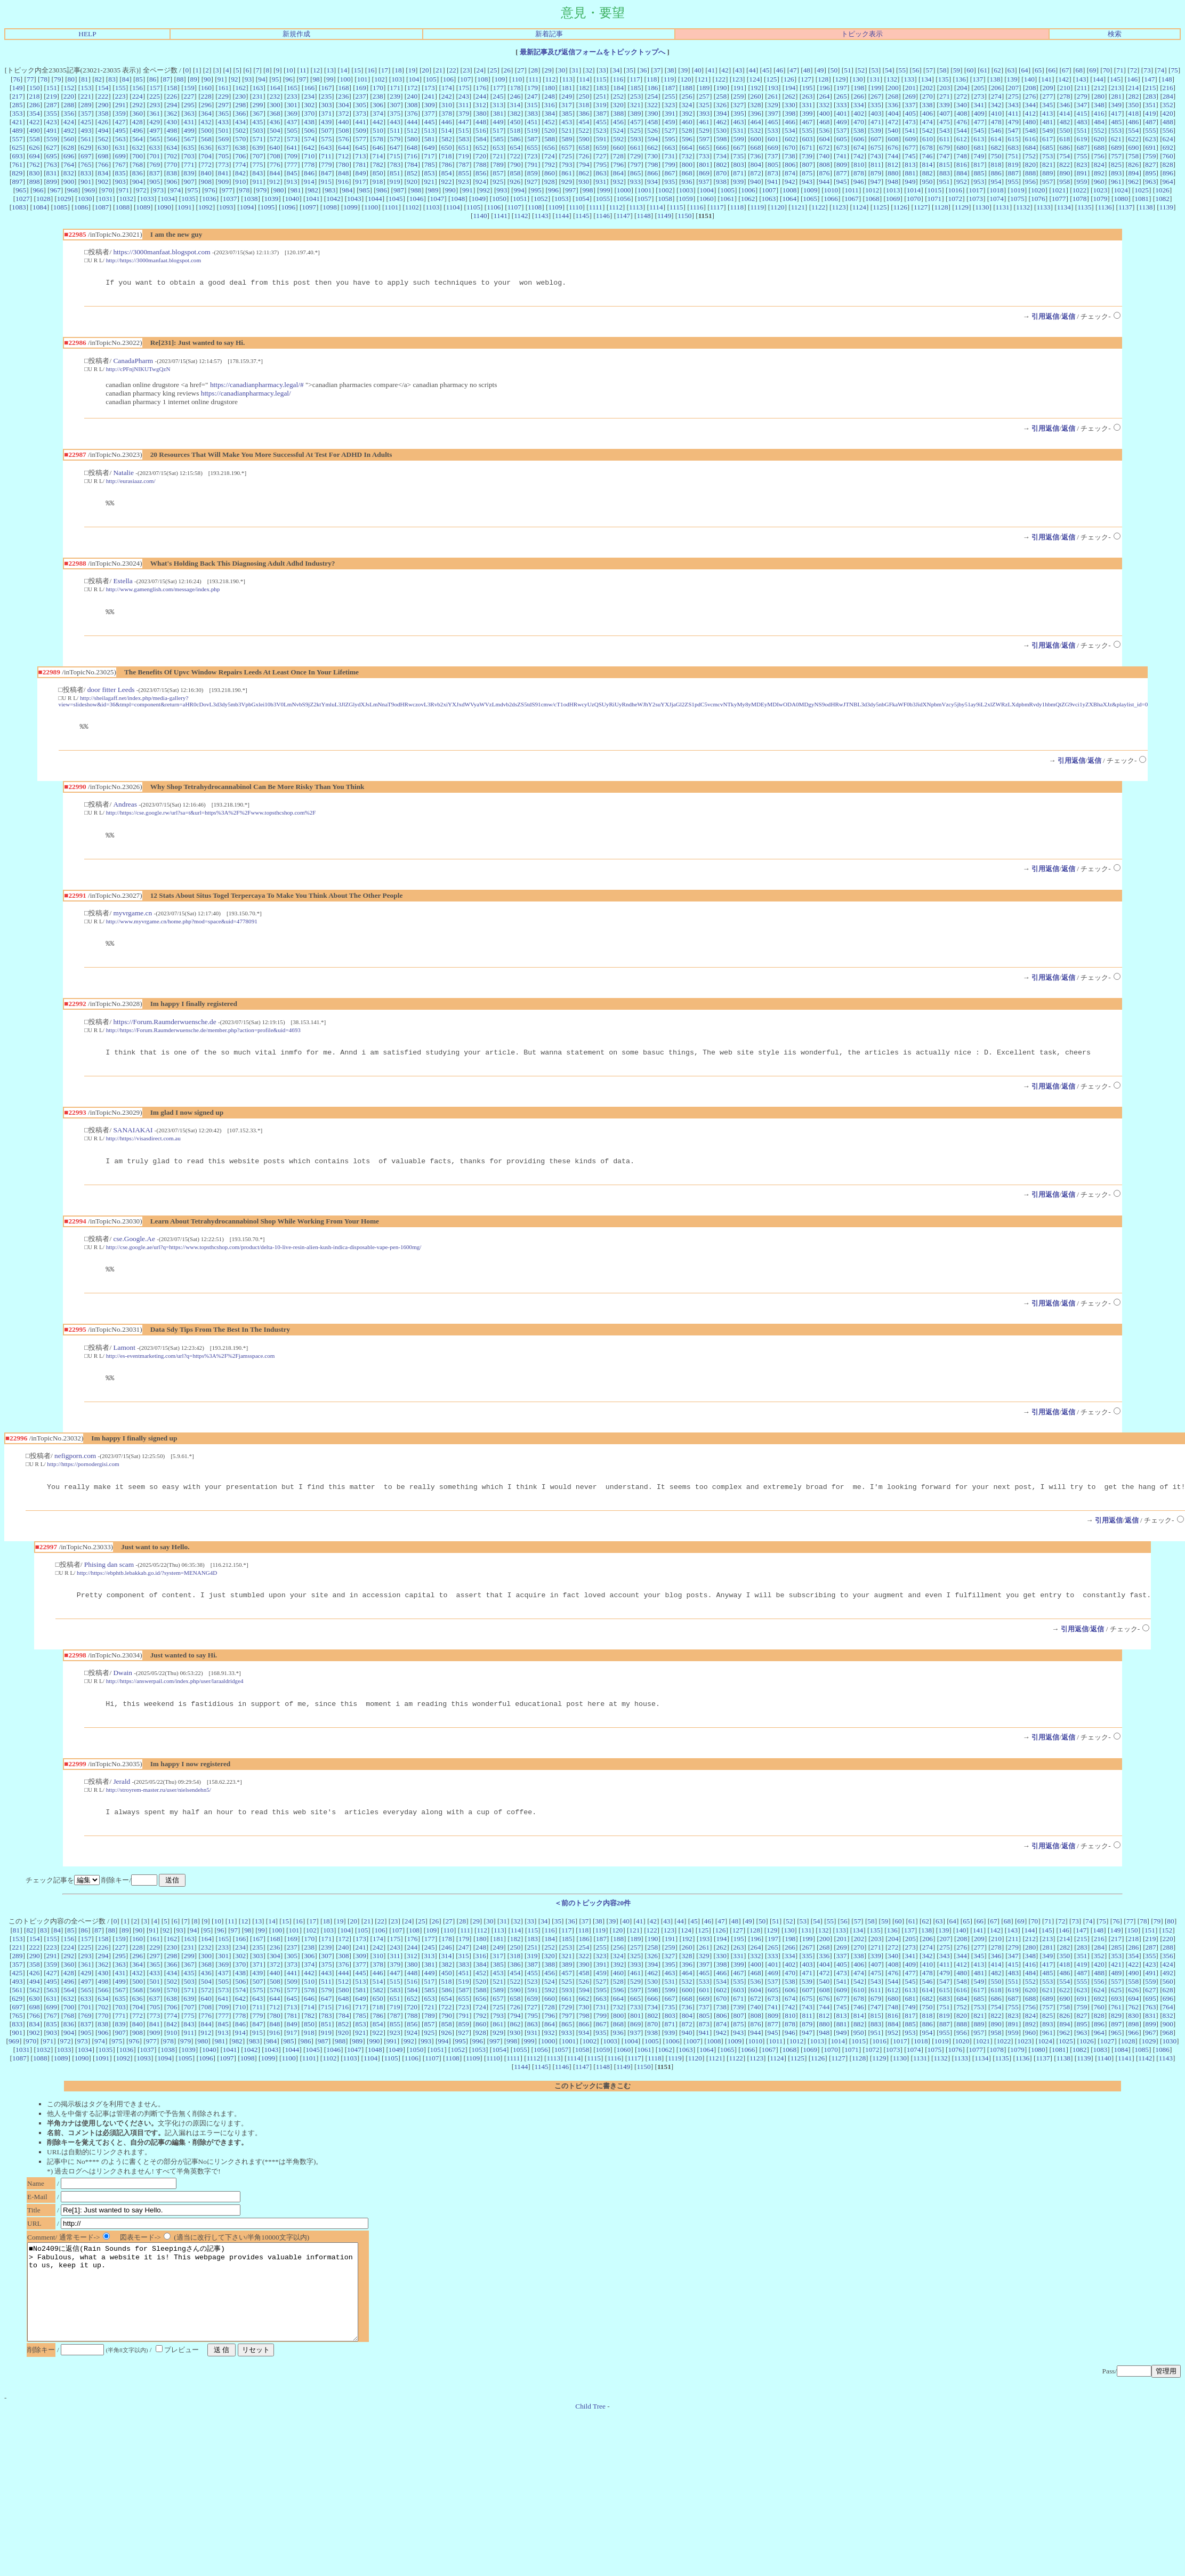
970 (106, 190)
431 (188, 122)
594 (653, 139)
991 (467, 190)
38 (670, 70)
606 (858, 139)
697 (85, 156)
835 (120, 173)
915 (326, 182)
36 (643, 70)
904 (137, 182)
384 (549, 113)
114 (584, 79)
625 (17, 147)
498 (171, 130)
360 (137, 113)
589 (566, 139)
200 (893, 88)
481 (1047, 122)
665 (704, 147)
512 (412, 130)
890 (1065, 173)
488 (1168, 122)
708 (275, 156)
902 (103, 182)
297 (223, 105)
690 (1133, 147)
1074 (996, 199)
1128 (941, 207)
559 (51, 139)
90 (207, 79)
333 (841, 105)
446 (446, 122)
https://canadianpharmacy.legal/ (246, 395)
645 (361, 147)
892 (1099, 173)
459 (669, 122)
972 (141, 190)
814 (927, 164)
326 (721, 105)
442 (378, 122)
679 (944, 147)
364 (206, 113)
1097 (309, 207)
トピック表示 (862, 34)
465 (773, 122)
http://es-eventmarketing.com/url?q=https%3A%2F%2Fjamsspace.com (190, 1370)
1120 (777, 207)
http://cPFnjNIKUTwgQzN (138, 370)
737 (773, 156)
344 (1030, 105)
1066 (831, 199)
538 (858, 130)
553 (1116, 130)
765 (85, 164)
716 (412, 156)
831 (51, 173)
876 (824, 173)
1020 (1038, 190)
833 (85, 173)
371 (326, 113)
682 (996, 147)
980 (278, 190)
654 (515, 147)
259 (738, 96)
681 (978, 147)
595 (670, 139)
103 (396, 79)
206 (996, 88)
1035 (188, 199)
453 (566, 122)
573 (292, 139)
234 (309, 96)
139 (1012, 79)
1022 (1080, 190)
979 (261, 190)
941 (773, 182)
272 (961, 96)
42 (724, 70)
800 (687, 164)
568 (206, 139)
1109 (555, 207)
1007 (769, 190)
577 (361, 139)
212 (1099, 88)
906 (171, 182)
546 (995, 130)
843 (257, 173)
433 (223, 122)
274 (996, 96)
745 (910, 156)
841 (223, 173)
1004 (706, 190)
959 (1081, 182)
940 (755, 182)
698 (103, 156)
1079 (1100, 199)
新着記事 (549, 34)
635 (188, 147)
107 (465, 79)
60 (969, 70)
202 (927, 88)
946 (858, 182)
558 (34, 139)
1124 (859, 207)
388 (618, 113)
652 (480, 147)
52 (861, 70)
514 (446, 130)
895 (1151, 173)
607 (875, 139)
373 (361, 113)
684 (1030, 147)
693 (17, 156)
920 (412, 182)
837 (154, 173)
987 (398, 190)
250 (583, 96)
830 (34, 173)
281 (1116, 96)
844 (274, 173)
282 (1133, 96)
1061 (727, 199)
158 (171, 88)
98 (315, 79)
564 (137, 139)
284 (1168, 96)
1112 (616, 207)
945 (841, 182)
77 (30, 79)
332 (824, 105)
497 (154, 130)
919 (395, 182)
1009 (810, 190)
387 (601, 113)
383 (532, 113)
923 (463, 182)
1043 (354, 199)
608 (893, 139)
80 (71, 79)
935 (669, 182)
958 (1064, 182)
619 (1081, 139)
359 (120, 113)
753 (1047, 156)
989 (433, 190)
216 (1168, 88)
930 (583, 182)
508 (343, 130)
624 (1168, 139)
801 (704, 164)
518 (515, 130)
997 (570, 190)
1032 (126, 199)
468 (824, 122)
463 (738, 122)
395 (738, 113)
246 (515, 96)
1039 (271, 199)
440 (343, 122)
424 (68, 122)
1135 (1084, 207)
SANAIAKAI (132, 1141)
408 (961, 113)
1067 (851, 199)
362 (171, 113)
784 (412, 164)
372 (343, 113)
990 (450, 190)
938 (721, 182)
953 (978, 182)
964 (1168, 182)
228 (206, 96)
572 (275, 139)
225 (154, 96)
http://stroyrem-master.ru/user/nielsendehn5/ (158, 1810)
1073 (976, 199)
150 (34, 88)
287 (51, 105)
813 (910, 164)
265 (841, 96)
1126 (900, 207)
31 (574, 70)
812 (893, 164)
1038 (251, 199)
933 (635, 182)
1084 (40, 207)
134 (926, 79)
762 (34, 164)
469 (841, 122)
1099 (350, 207)
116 (618, 79)
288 (68, 105)
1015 (935, 190)
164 (275, 88)
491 (51, 130)
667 (738, 147)
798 (653, 164)
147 (1149, 79)
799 (670, 164)
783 (395, 164)
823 (1081, 164)
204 (961, 88)
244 (480, 96)
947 (875, 182)
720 (480, 156)
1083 (19, 207)
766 (103, 164)
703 (189, 156)
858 (515, 173)
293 (154, 105)
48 (806, 70)
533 (773, 130)
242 (446, 96)
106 (448, 79)
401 (841, 113)
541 (910, 130)
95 (275, 79)
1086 (81, 207)
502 (240, 130)
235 (326, 96)
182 (584, 88)
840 (206, 173)
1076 (1038, 199)
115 (601, 79)
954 (995, 182)
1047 (437, 199)
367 (257, 113)
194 (790, 88)
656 (549, 147)
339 (944, 105)
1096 (288, 207)
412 (1030, 113)
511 (395, 130)
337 (910, 105)
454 (583, 122)
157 (154, 88)
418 (1133, 113)
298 (240, 105)
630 (103, 147)
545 (978, 130)
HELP (87, 34)
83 (111, 79)
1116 (697, 207)
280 (1099, 96)
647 (395, 147)
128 (823, 79)
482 (1065, 122)
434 (240, 122)
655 (532, 147)
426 (103, 122)
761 (17, 164)
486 (1133, 122)
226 (171, 96)
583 (463, 139)
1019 (1017, 190)
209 (1048, 88)
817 (978, 164)
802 (721, 164)
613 (978, 139)
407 (944, 113)
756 (1099, 156)
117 (635, 79)
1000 (624, 190)
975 (192, 190)
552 (1099, 130)
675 (875, 147)
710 (309, 156)
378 (446, 113)
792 (549, 164)
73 (1146, 70)
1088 (122, 207)
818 (995, 164)
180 (549, 88)
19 (411, 70)
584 (480, 139)
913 (291, 182)
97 (302, 79)
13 (330, 70)
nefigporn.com (75, 1472)
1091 (185, 207)
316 (549, 105)
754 (1064, 156)
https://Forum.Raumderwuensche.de (164, 1031)
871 (738, 173)
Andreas (124, 811)
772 (206, 164)
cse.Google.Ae (134, 1251)
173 (429, 88)
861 (566, 173)
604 (824, 139)
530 (721, 130)
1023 (1100, 190)
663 (669, 147)
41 (711, 70)
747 (944, 156)
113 (567, 79)
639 (257, 147)
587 (532, 139)
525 (635, 130)
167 (326, 88)
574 (309, 139)
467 (807, 122)
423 (51, 122)
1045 (396, 199)
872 (756, 173)
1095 (268, 207)
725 (566, 156)
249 (566, 96)
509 (361, 130)
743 (875, 156)
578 (378, 139)
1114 (656, 207)
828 (1168, 164)
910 (240, 182)
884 (961, 173)
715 (395, 156)
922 (446, 182)
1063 (769, 199)
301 (292, 105)
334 (858, 105)
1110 (576, 207)
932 (618, 182)
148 (1167, 79)
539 (875, 130)
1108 (535, 207)
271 (944, 96)
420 (1168, 113)
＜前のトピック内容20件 (592, 1925)
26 (507, 70)
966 (38, 190)
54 (888, 70)
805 (773, 164)
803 (738, 164)
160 (206, 88)
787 (463, 164)
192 (756, 88)
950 (927, 182)
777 (292, 164)
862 (583, 173)
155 (120, 88)
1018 (996, 190)
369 (292, 113)
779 (326, 164)
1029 (64, 199)
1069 (893, 199)
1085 (60, 207)
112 (550, 79)
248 (549, 96)
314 (515, 105)
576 (343, 139)
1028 (43, 199)
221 (85, 96)
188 (687, 88)
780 (343, 164)
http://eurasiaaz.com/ (131, 482)
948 (893, 182)
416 (1099, 113)
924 (480, 182)
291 (120, 105)
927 (532, 182)
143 (1080, 79)
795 (601, 164)
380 (480, 113)
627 (51, 147)
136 (960, 79)
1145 (582, 216)
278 (1065, 96)
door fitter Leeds (111, 694)
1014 (914, 190)
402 (858, 113)
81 (84, 79)
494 (103, 130)
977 (227, 190)
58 (942, 70)
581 (429, 139)
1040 (292, 199)
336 (893, 105)
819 (1013, 164)
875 (807, 173)
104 (413, 79)
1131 (1003, 207)
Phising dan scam (109, 1582)
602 (790, 139)
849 (361, 173)
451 (532, 122)
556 (1168, 130)
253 (635, 96)
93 (248, 79)
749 (978, 156)
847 (326, 173)
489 (17, 130)
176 (480, 88)
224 (137, 96)
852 (412, 173)
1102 (412, 207)
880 (893, 173)
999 (605, 190)
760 (1168, 156)
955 (1013, 182)
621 (1116, 139)
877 (841, 173)
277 (1047, 96)
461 (704, 122)
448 (480, 122)
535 (807, 130)
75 (1174, 70)
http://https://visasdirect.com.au (143, 1149)
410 (996, 113)
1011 (851, 190)
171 (395, 88)
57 (929, 70)
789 (498, 164)
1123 (838, 207)
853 (429, 173)
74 (1160, 70)
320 (618, 105)
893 (1116, 173)
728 (618, 156)
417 (1116, 113)
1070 (914, 199)
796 (618, 164)
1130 (982, 207)
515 (463, 130)
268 (893, 96)
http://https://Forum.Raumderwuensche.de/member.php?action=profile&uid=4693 (203, 1039)
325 (704, 105)
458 (652, 122)
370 (309, 113)
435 (257, 122)
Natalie (123, 474)
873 (773, 173)
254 (652, 96)
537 (841, 130)
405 (910, 113)
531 (738, 130)
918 (378, 182)
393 (704, 113)
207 (1013, 88)
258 (721, 96)
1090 (164, 207)
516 (480, 130)
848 (343, 173)
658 (583, 147)
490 (34, 130)
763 (51, 164)
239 (395, 96)
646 (378, 147)
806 (790, 164)
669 (773, 147)
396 (756, 113)
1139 (1166, 207)
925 (498, 182)
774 (240, 164)
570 (240, 139)
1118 (737, 207)
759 (1150, 156)
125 (772, 79)
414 (1064, 113)
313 (498, 105)
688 (1099, 147)
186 (653, 88)
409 (979, 113)
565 (154, 139)
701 (154, 156)
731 (669, 156)
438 (309, 122)
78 (44, 79)
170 (378, 88)
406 (927, 113)
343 (1013, 105)
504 (275, 130)
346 (1064, 105)
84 (125, 79)
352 (1168, 105)
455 (601, 122)
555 (1150, 130)
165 (292, 88)
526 (652, 130)
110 (517, 79)
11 (303, 70)
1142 (521, 216)
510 (378, 130)
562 (103, 139)
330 (790, 105)
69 (1092, 70)
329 (773, 105)
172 (412, 88)
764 (68, 164)
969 (89, 190)
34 (615, 70)
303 (326, 105)
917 (360, 182)
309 (429, 105)
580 (412, 139)
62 (997, 70)
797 (635, 164)
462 (721, 122)
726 (583, 156)
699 (120, 156)
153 (85, 88)
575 (326, 139)
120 (685, 79)
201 (910, 88)
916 (343, 182)
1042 (333, 199)
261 (773, 96)
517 (498, 130)
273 (978, 96)
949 (910, 182)
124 (754, 79)
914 (309, 182)
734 (721, 156)
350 (1133, 105)
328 (755, 105)
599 (738, 139)
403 (875, 113)
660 (618, 147)
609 (910, 139)
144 (1098, 79)
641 (292, 147)
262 (790, 96)
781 (361, 164)
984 (347, 190)
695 (51, 156)
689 (1116, 147)
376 (412, 113)
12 (316, 70)
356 (68, 113)
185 (635, 88)
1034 (167, 199)
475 (944, 122)
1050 (499, 199)
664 (687, 147)
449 (498, 122)
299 (257, 105)
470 (858, 122)
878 (858, 173)
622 (1133, 139)
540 (893, 130)
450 (515, 122)
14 (343, 70)
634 (171, 147)
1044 (375, 199)
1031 (106, 199)
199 (875, 88)
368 (275, 113)
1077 (1059, 199)
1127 (921, 207)
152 (68, 88)
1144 (562, 216)
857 (498, 173)
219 (51, 96)
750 (995, 156)
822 (1064, 164)
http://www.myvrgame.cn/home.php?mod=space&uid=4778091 (181, 929)
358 (103, 113)
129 (840, 79)
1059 (686, 199)
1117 (717, 207)
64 (1024, 70)
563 (120, 139)
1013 (893, 190)
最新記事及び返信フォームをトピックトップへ (592, 52)
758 (1133, 156)
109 (500, 79)
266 (858, 96)
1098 (330, 207)
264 (824, 96)
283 (1151, 96)
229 (223, 96)
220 (68, 96)
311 (463, 105)
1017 (976, 190)
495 (120, 130)
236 (343, 96)
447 (463, 122)
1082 (1162, 199)
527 (669, 130)
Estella (122, 584)
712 (343, 156)
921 (429, 182)
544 (961, 130)
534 (790, 130)
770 (171, 164)
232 (274, 96)
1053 (561, 199)
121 (703, 79)
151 (51, 88)
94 (261, 79)
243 (463, 96)
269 (910, 96)
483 (1082, 122)
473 (910, 122)
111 (533, 79)
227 (188, 96)
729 (635, 156)
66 (1051, 70)
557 (17, 139)
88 (179, 79)
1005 (727, 190)
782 (378, 164)
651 (463, 147)
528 (686, 130)
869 (704, 173)
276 (1030, 96)
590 (584, 139)
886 (996, 173)
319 (600, 105)
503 (257, 130)
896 (1168, 173)
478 (996, 122)
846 (309, 173)
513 (429, 130)
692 (1168, 147)
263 (807, 96)
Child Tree (590, 2448)
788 (480, 164)
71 (1119, 70)
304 (343, 105)
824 (1099, 164)
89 (193, 79)
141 (1046, 79)
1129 (962, 207)
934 (652, 182)
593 (635, 139)
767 (120, 164)
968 (72, 190)
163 (257, 88)
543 (944, 130)
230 (240, 96)
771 (189, 164)
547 (1013, 130)
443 (395, 122)
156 (137, 88)
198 (858, 88)
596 (687, 139)
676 (893, 147)
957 (1047, 182)
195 (807, 88)
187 (670, 88)
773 (223, 164)
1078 (1080, 199)
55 (901, 70)
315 (532, 105)
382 (515, 113)
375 (395, 113)
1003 (686, 190)
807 (807, 164)
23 (466, 70)
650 (446, 147)
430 (171, 122)
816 (961, 164)
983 (330, 190)
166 (309, 88)
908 (206, 182)
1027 (22, 199)
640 (274, 147)
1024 (1121, 190)
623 (1150, 139)
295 (189, 105)
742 (858, 156)
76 (16, 79)
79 (57, 79)
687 (1082, 147)
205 (979, 88)
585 (498, 139)
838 (171, 173)
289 (85, 105)
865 (635, 173)
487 (1151, 122)
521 (566, 130)
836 (137, 173)
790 (515, 164)
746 (927, 156)
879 (875, 173)
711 (326, 156)
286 (34, 105)
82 (98, 79)
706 (240, 156)
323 (669, 105)
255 (669, 96)
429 (154, 122)
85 (138, 79)
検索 (1115, 34)
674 (858, 147)
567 (189, 139)
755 (1081, 156)
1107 (514, 207)
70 (1106, 70)
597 (704, 139)
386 (584, 113)
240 (412, 96)
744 (893, 156)
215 (1150, 88)
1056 (623, 199)
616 (1030, 139)
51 (847, 70)
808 (824, 164)
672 (824, 147)
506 (309, 130)
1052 (541, 199)
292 (137, 105)
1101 (391, 207)
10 (289, 70)
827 (1150, 164)
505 (292, 130)
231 (257, 96)
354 (34, 113)
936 (686, 182)
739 (807, 156)
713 (360, 156)
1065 (810, 199)
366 (240, 113)
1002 (665, 190)
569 (223, 139)
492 (68, 130)
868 (687, 173)
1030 (85, 199)
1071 (935, 199)
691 (1151, 147)
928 (549, 182)
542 (927, 130)
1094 (247, 207)
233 (292, 96)
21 (439, 70)
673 (841, 147)
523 (600, 130)
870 (721, 173)
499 (189, 130)
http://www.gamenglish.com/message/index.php (163, 592)
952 (961, 182)
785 (429, 164)
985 (364, 190)
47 (792, 70)
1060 (706, 199)
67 (1065, 70)
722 (515, 156)
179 (532, 88)
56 (915, 70)
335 (875, 105)
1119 (757, 207)
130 (857, 79)
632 (137, 147)
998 (587, 190)
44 (751, 70)
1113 (636, 207)
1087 (102, 207)
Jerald (121, 1802)
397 (773, 113)
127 (806, 79)
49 (820, 70)
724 (549, 156)
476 (961, 122)
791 (532, 164)
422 (34, 122)
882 (927, 173)
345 (1047, 105)
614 (995, 139)
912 (274, 182)
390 (653, 113)
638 (240, 147)
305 (361, 105)
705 (223, 156)
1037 (230, 199)
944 (824, 182)
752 (1030, 156)
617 (1047, 139)
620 (1099, 139)
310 (446, 105)
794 (584, 164)
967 (55, 190)
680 (961, 147)
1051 (520, 199)
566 (171, 139)
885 (978, 173)
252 (618, 96)
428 (137, 122)
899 (51, 182)
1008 (790, 190)
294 (171, 105)
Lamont (124, 1362)
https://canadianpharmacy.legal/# (257, 386)
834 (103, 173)
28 (534, 70)
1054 (582, 199)
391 (670, 113)
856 (480, 173)
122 (720, 79)
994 (519, 190)
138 (994, 79)
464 (756, 122)
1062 (748, 199)
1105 (473, 207)
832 (68, 173)
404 (893, 113)
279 (1082, 96)
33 (602, 70)
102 (379, 79)
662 (652, 147)
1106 (494, 207)
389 (635, 113)
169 (361, 88)
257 (704, 96)
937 (704, 182)
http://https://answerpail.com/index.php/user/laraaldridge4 (175, 1700)
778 (309, 164)
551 (1081, 130)
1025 (1141, 190)
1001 (645, 190)
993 (501, 190)
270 (927, 96)
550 (1064, 130)
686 (1065, 147)
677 (910, 147)
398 (790, 113)
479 (1013, 122)
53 (874, 70)
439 (326, 122)
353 (17, 113)
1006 (748, 190)
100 (345, 79)
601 (773, 139)
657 (566, 147)
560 (68, 139)
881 (910, 173)
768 (137, 164)
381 (498, 113)
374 (378, 113)
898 (34, 182)
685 (1047, 147)
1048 (457, 199)
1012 (872, 190)
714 (378, 156)
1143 (542, 216)
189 (704, 88)
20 (425, 70)
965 (20, 190)
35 (629, 70)
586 (515, 139)
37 (657, 70)
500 (206, 130)
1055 (603, 199)
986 (381, 190)
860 (549, 173)
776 (275, 164)
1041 (312, 199)
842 (240, 173)
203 (944, 88)
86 (152, 79)
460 (687, 122)
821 (1047, 164)
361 (154, 113)
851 (395, 173)
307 (395, 105)
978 (244, 190)
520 (549, 130)
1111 (595, 207)
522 (583, 130)
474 (927, 122)
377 (429, 113)
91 (220, 79)
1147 (623, 216)
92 (234, 79)
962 (1133, 182)
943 (807, 182)
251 (601, 96)
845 (292, 173)
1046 (416, 199)
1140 (480, 216)
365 (223, 113)
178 (515, 88)
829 (17, 173)
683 (1013, 147)
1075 (1017, 199)
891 (1082, 173)
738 (790, 156)
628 (68, 147)
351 (1150, 105)
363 (189, 113)
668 (756, 147)
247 (532, 96)
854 (446, 173)
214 (1133, 88)
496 (137, 130)
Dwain (122, 1692)
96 (288, 79)
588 (549, 139)
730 (652, 156)
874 (790, 173)
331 (807, 105)
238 (378, 96)
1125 (879, 207)
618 (1064, 139)
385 (566, 113)
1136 (1105, 207)
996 (553, 190)
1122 (818, 207)
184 (618, 88)
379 (463, 113)
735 (738, 156)
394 (721, 113)
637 (223, 147)
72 (1133, 70)
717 (429, 156)
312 (480, 105)
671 (807, 147)
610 (927, 139)
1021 (1059, 190)
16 (370, 70)
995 (536, 190)
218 (34, 96)
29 (547, 70)
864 (618, 173)
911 (257, 182)
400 (824, 113)
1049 (478, 199)
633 (154, 147)
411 (1013, 113)
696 (68, 156)
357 (85, 113)
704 (206, 156)
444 (412, 122)
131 (874, 79)
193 (773, 88)
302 (309, 105)
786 (446, 164)
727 (600, 156)
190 (721, 88)
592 (618, 139)
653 (498, 147)
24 (480, 70)
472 (893, 122)
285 (17, 105)
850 (378, 173)
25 (493, 70)
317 (566, 105)
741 (841, 156)
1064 (789, 199)
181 (566, 88)
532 (755, 130)
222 (103, 96)
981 (296, 190)
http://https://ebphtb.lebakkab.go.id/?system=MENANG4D (147, 1590)
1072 (955, 199)
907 (189, 182)
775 (257, 164)
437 (292, 122)
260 (756, 96)
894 (1133, 173)
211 (1082, 88)
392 (687, 113)
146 (1132, 79)
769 (154, 164)
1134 (1064, 207)
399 (807, 113)
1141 (500, 216)
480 (1030, 122)
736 (755, 156)
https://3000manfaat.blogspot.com (161, 252)
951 (944, 182)
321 (635, 105)
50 (834, 70)
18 (397, 70)
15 (357, 70)
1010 (831, 190)
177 (498, 88)
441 (361, 122)
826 (1133, 164)
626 (34, 147)
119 (669, 79)
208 (1030, 88)
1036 (209, 199)
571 (257, 139)
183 (601, 88)
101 (362, 79)
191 (738, 88)
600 (756, 139)
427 (120, 122)
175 (463, 88)
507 (326, 130)
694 (34, 156)
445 (429, 122)
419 (1150, 113)
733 (704, 156)
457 (635, 122)
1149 (664, 216)
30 (561, 70)
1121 (798, 207)
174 (446, 88)
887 (1013, 173)
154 (103, 88)
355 (51, 113)
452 (549, 122)
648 (412, 147)
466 (790, 122)
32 (588, 70)
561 (85, 139)
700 (137, 156)
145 (1115, 79)
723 (532, 156)
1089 (143, 207)
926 (515, 182)
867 (669, 173)
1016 (955, 190)
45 (765, 70)
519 (532, 130)
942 (790, 182)
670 (790, 147)
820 (1030, 164)
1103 (432, 207)
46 (779, 70)
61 (983, 70)
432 (206, 122)
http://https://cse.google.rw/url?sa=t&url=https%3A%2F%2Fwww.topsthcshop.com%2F (211, 819)
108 (482, 79)
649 (429, 147)
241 (429, 96)
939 (738, 182)
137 (977, 79)
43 (738, 70)
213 (1116, 88)
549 (1047, 130)
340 (961, 105)
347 (1081, 105)
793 (566, 164)
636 (206, 147)
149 (17, 88)
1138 (1145, 207)
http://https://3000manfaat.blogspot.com (153, 260)
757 (1116, 156)
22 (452, 70)
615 (1013, 139)
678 (927, 147)
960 (1099, 182)
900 (68, 182)
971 (124, 190)
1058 (665, 199)
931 (600, 182)
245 (498, 96)
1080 (1121, 199)
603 (807, 139)
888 (1030, 173)
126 (789, 79)
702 (171, 156)
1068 (872, 199)
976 (210, 190)
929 (566, 182)
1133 (1043, 207)
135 (943, 79)
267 (875, 96)
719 (463, 156)
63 (1010, 70)
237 (361, 96)
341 (978, 105)
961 (1116, 182)
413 (1047, 113)
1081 (1141, 199)
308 (412, 105)
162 (240, 88)
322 (652, 105)
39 (684, 70)
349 (1116, 105)
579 (395, 139)
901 (85, 182)
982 (313, 190)
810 (858, 164)
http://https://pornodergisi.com (83, 1480)
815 (944, 164)
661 (635, 147)
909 (223, 182)
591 (601, 139)
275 (1013, 96)
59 (956, 70)
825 (1116, 164)
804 (756, 164)
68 (1079, 70)
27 (520, 70)
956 (1030, 182)
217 (17, 96)
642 (309, 147)
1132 (1023, 207)
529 (704, 130)
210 (1065, 88)
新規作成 (296, 34)
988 (415, 190)
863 (601, 173)
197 (841, 88)
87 (166, 79)
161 (223, 88)
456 (618, 122)
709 (292, 156)
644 (343, 147)
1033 (147, 199)
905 (154, 182)
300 (275, 105)
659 (601, 147)
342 (995, 105)
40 (697, 70)
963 (1150, 182)
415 (1081, 113)
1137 (1125, 207)
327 (738, 105)
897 (17, 182)
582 (446, 139)
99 (329, 79)
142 (1063, 79)
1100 (371, 207)
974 (175, 190)
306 (378, 105)
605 (841, 139)
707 (257, 156)
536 (824, 130)
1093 (226, 207)
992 (484, 190)
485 (1116, 122)
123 (737, 79)
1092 (205, 207)
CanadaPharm (133, 362)
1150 (684, 216)
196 (824, 88)
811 (875, 164)
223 (120, 96)
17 (384, 70)
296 (206, 105)
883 (944, 173)
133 (909, 79)
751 (1013, 156)
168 (343, 88)
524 (618, 130)
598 (721, 139)
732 (686, 156)
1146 (603, 216)
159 (189, 88)
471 (875, 122)
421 (17, 122)
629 (85, 147)
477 (978, 122)
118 (652, 79)
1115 (676, 207)
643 (326, 147)
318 (583, 105)
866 (652, 173)
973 (158, 190)
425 (85, 122)
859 (532, 173)
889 (1047, 173)
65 (1038, 70)
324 (686, 105)
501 (223, 130)
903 (120, 182)
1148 (644, 216)
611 (944, 139)
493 (85, 130)
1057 (644, 199)
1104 (453, 207)
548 (1030, 130)
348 (1099, 105)
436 (274, 122)
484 (1099, 122)
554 (1133, 130)
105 (431, 79)
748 (961, 156)
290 (103, 105)
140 (1029, 79)
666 (721, 147)
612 (961, 139)
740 (824, 156)
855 (463, 173)
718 (446, 156)
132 (891, 79)
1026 (1162, 190)
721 (498, 156)
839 (188, 173)
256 (687, 96)
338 (927, 105)
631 (120, 147)
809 (841, 164)
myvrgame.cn (132, 921)
